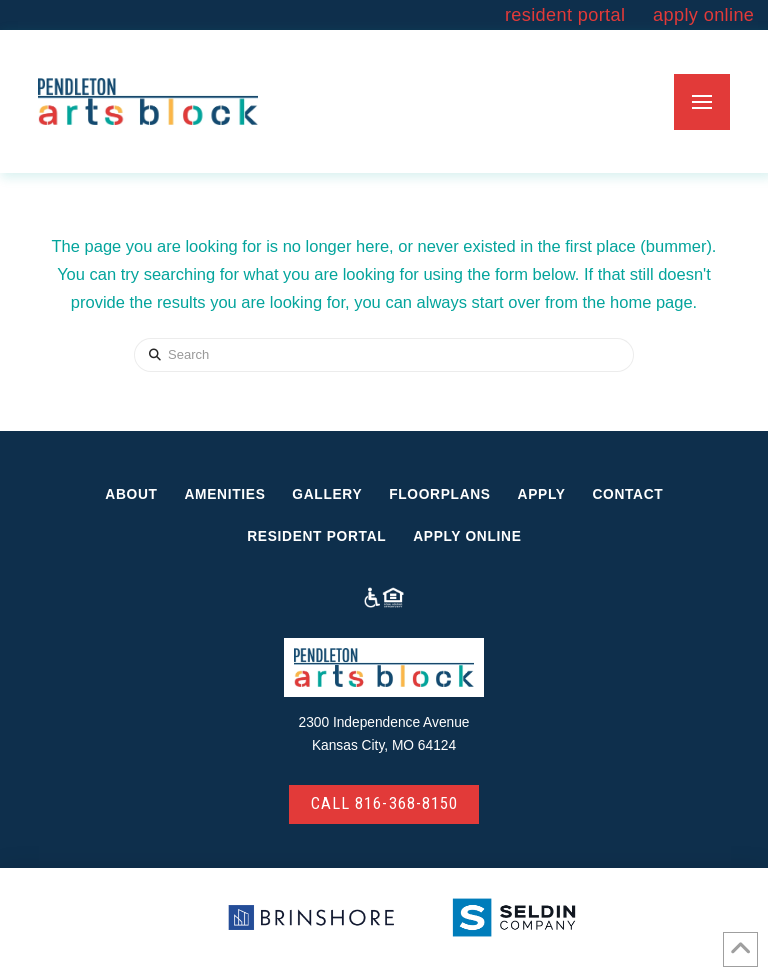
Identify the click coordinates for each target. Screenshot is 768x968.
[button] (702, 102)
